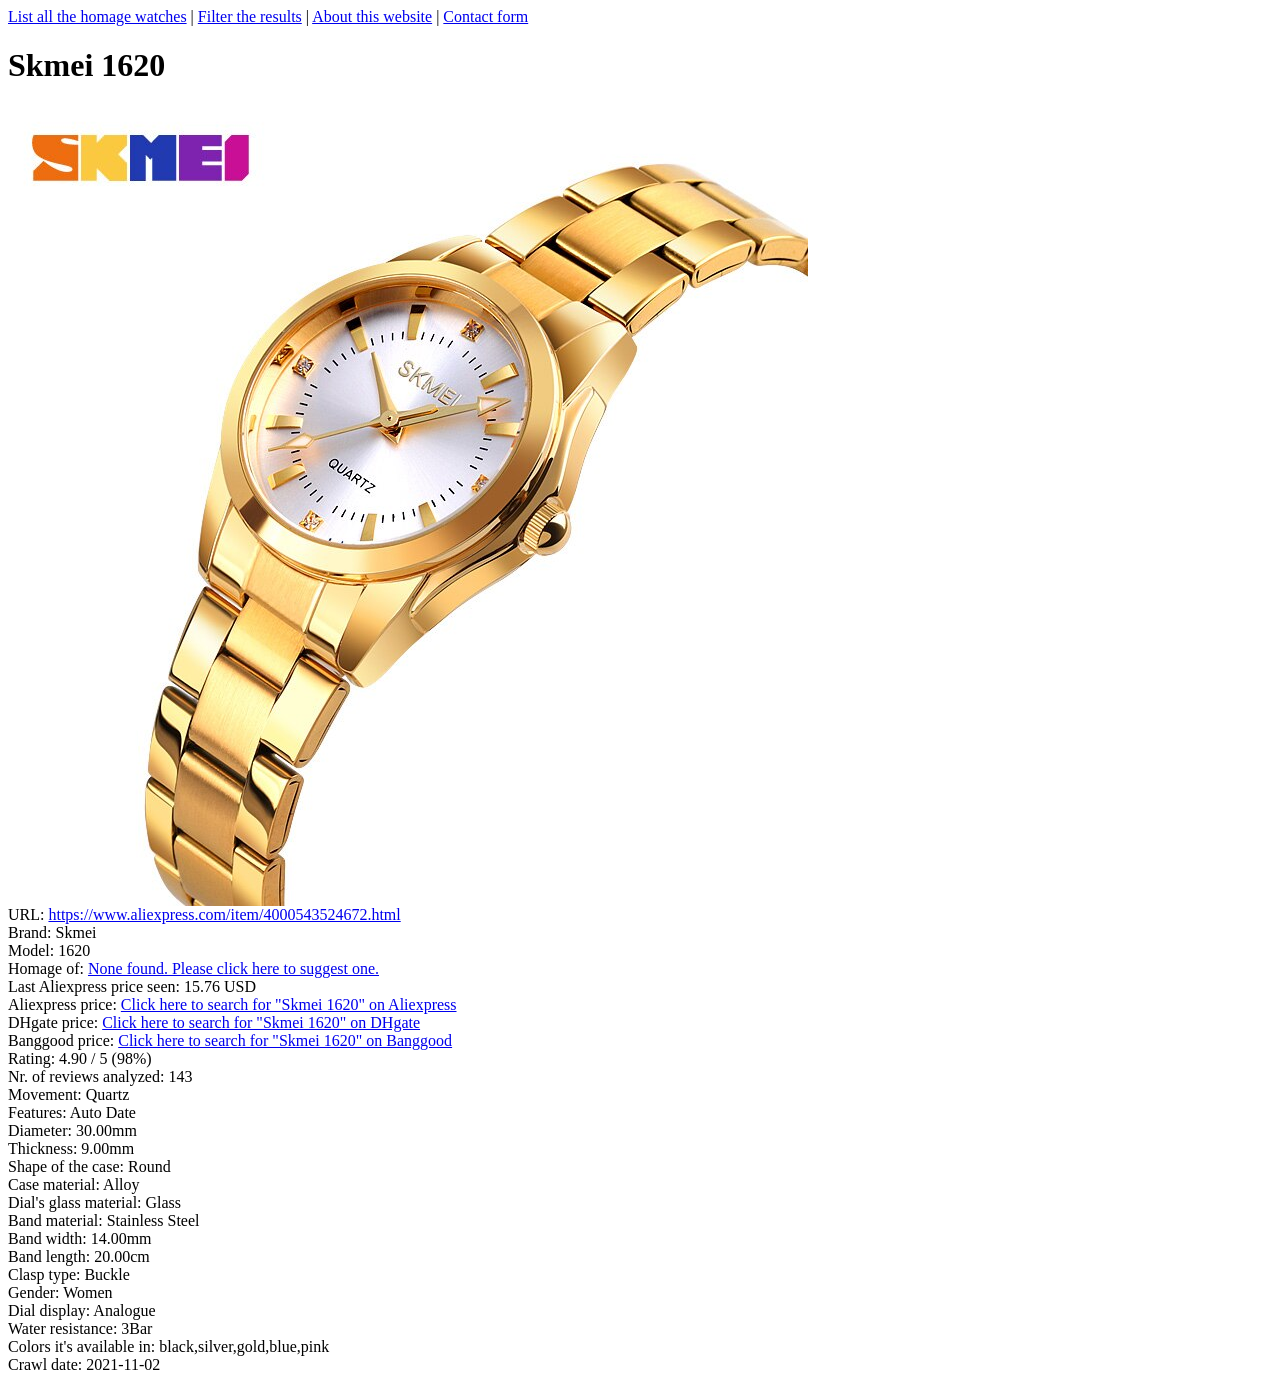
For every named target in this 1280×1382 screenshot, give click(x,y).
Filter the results (250, 16)
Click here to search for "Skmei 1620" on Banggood (285, 1040)
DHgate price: (55, 1022)
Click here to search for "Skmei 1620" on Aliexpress (289, 1004)
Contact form (485, 16)
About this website (372, 16)
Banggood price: (63, 1040)
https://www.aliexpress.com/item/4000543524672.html (224, 914)
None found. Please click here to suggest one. (233, 968)
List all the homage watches (97, 16)
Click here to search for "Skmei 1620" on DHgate (261, 1022)
